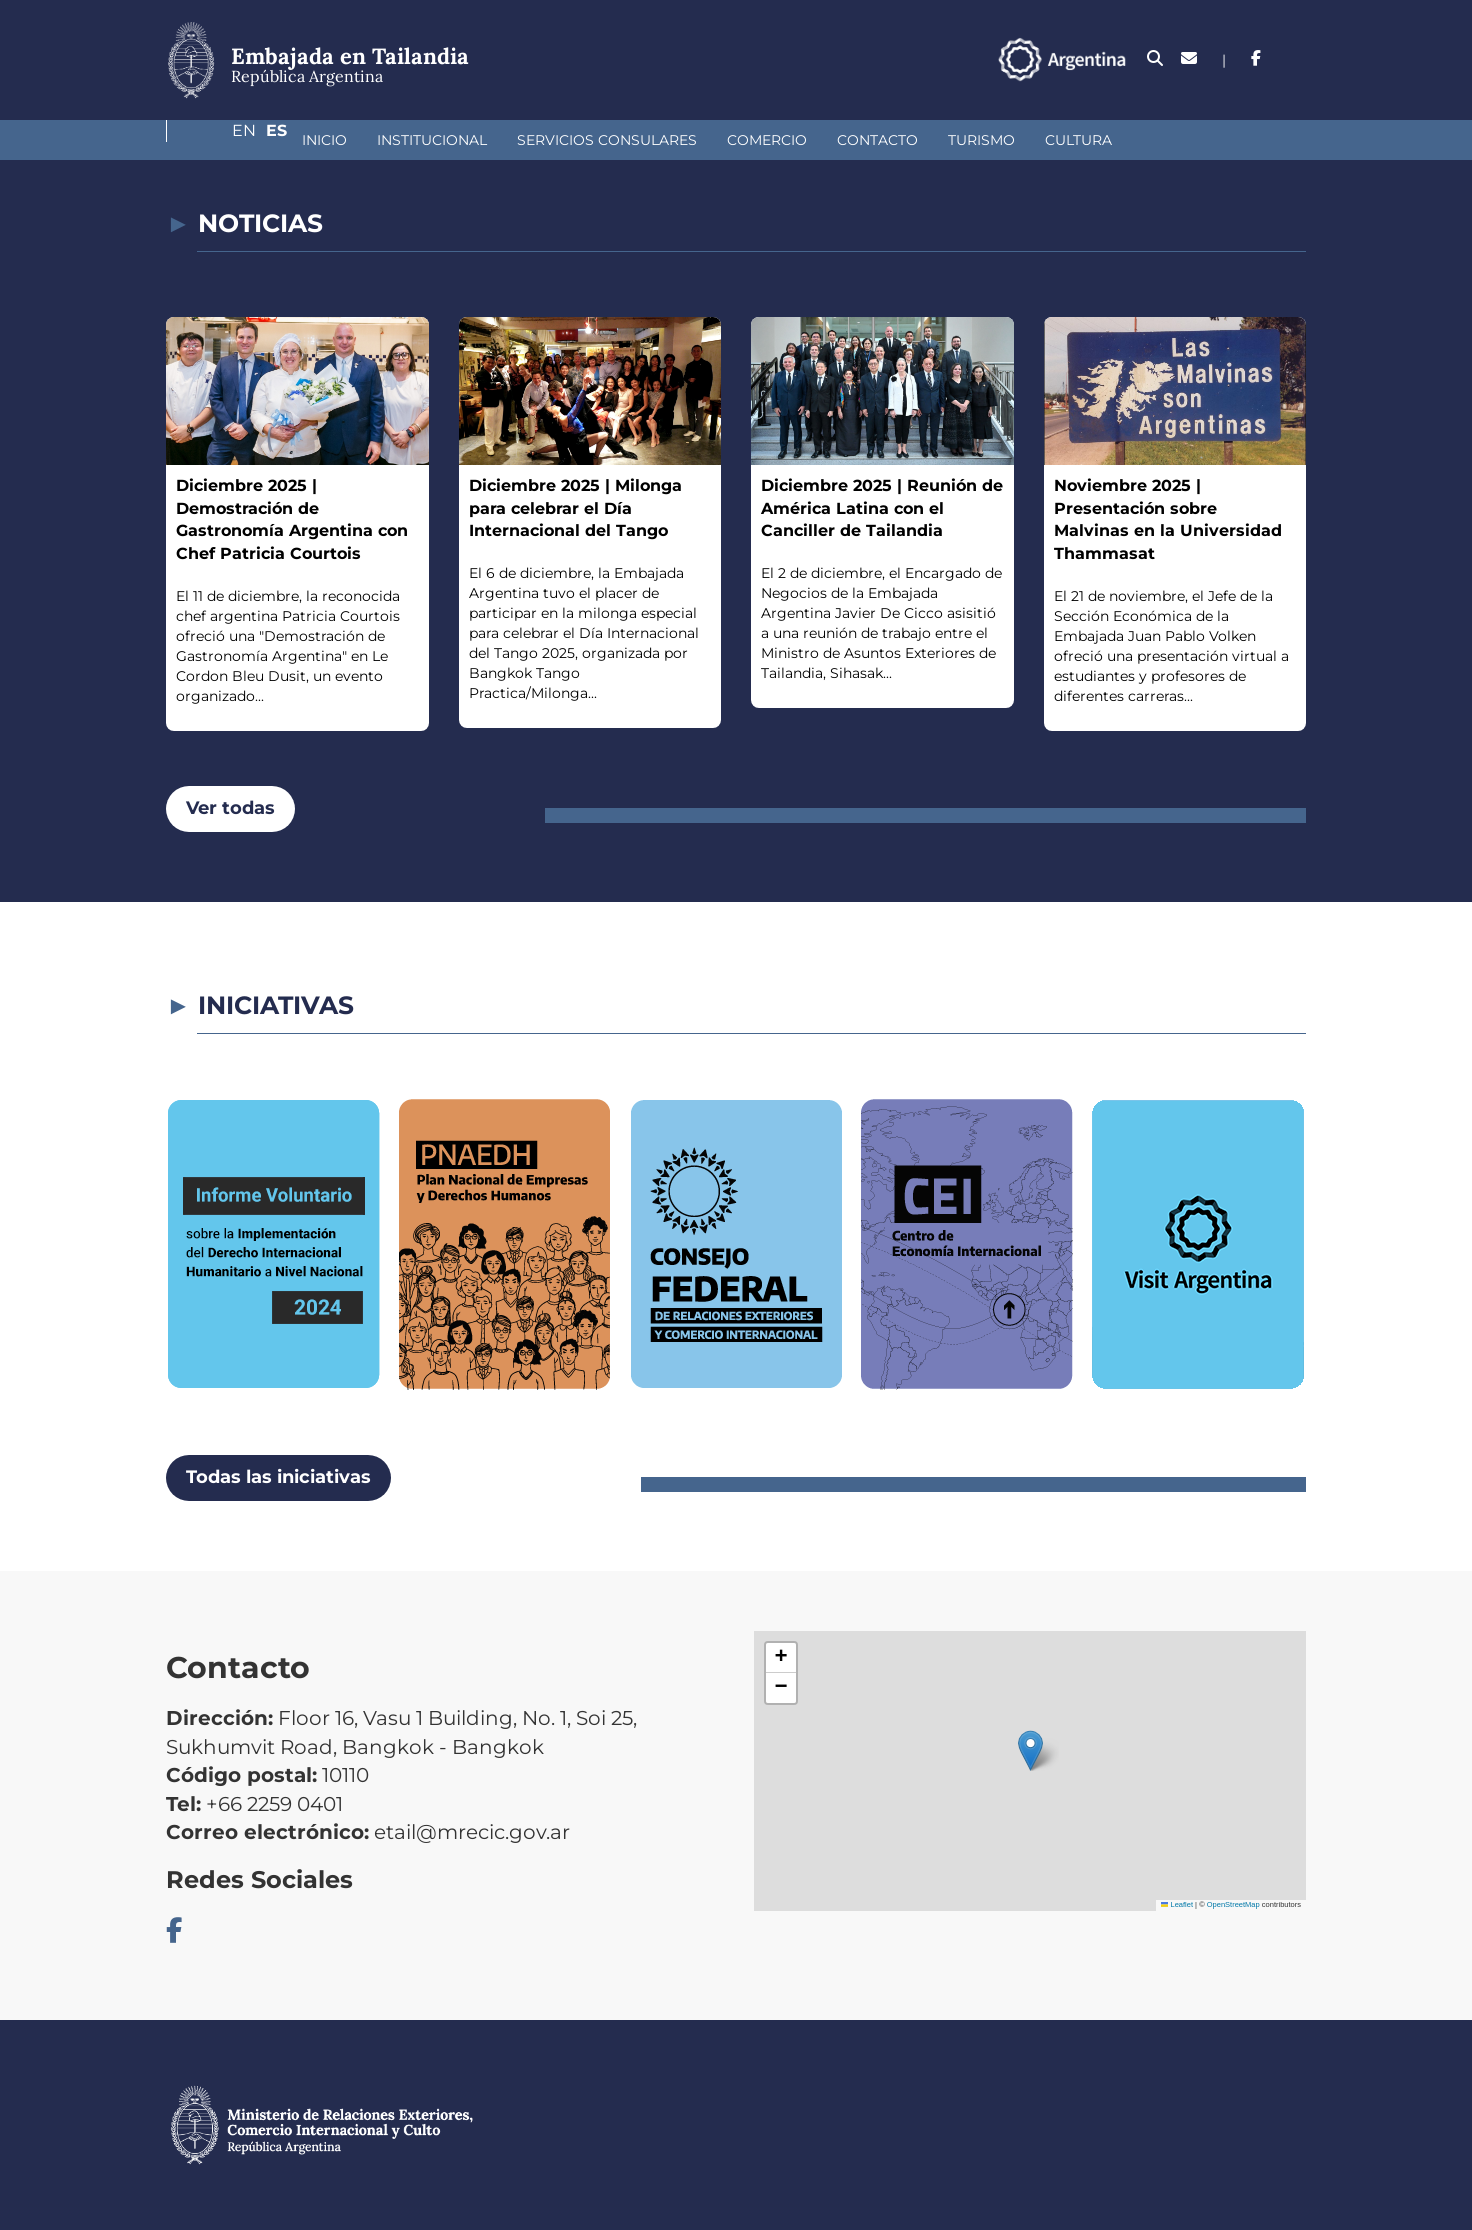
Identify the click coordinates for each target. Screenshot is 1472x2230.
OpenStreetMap (1233, 1904)
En (1255, 58)
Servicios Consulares (501, 140)
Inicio (218, 140)
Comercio (661, 140)
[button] (1030, 1750)
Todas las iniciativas (278, 1477)
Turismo (875, 140)
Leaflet (1177, 1904)
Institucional (326, 140)
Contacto (771, 140)
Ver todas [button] (230, 808)
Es (1295, 58)
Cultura (972, 140)
